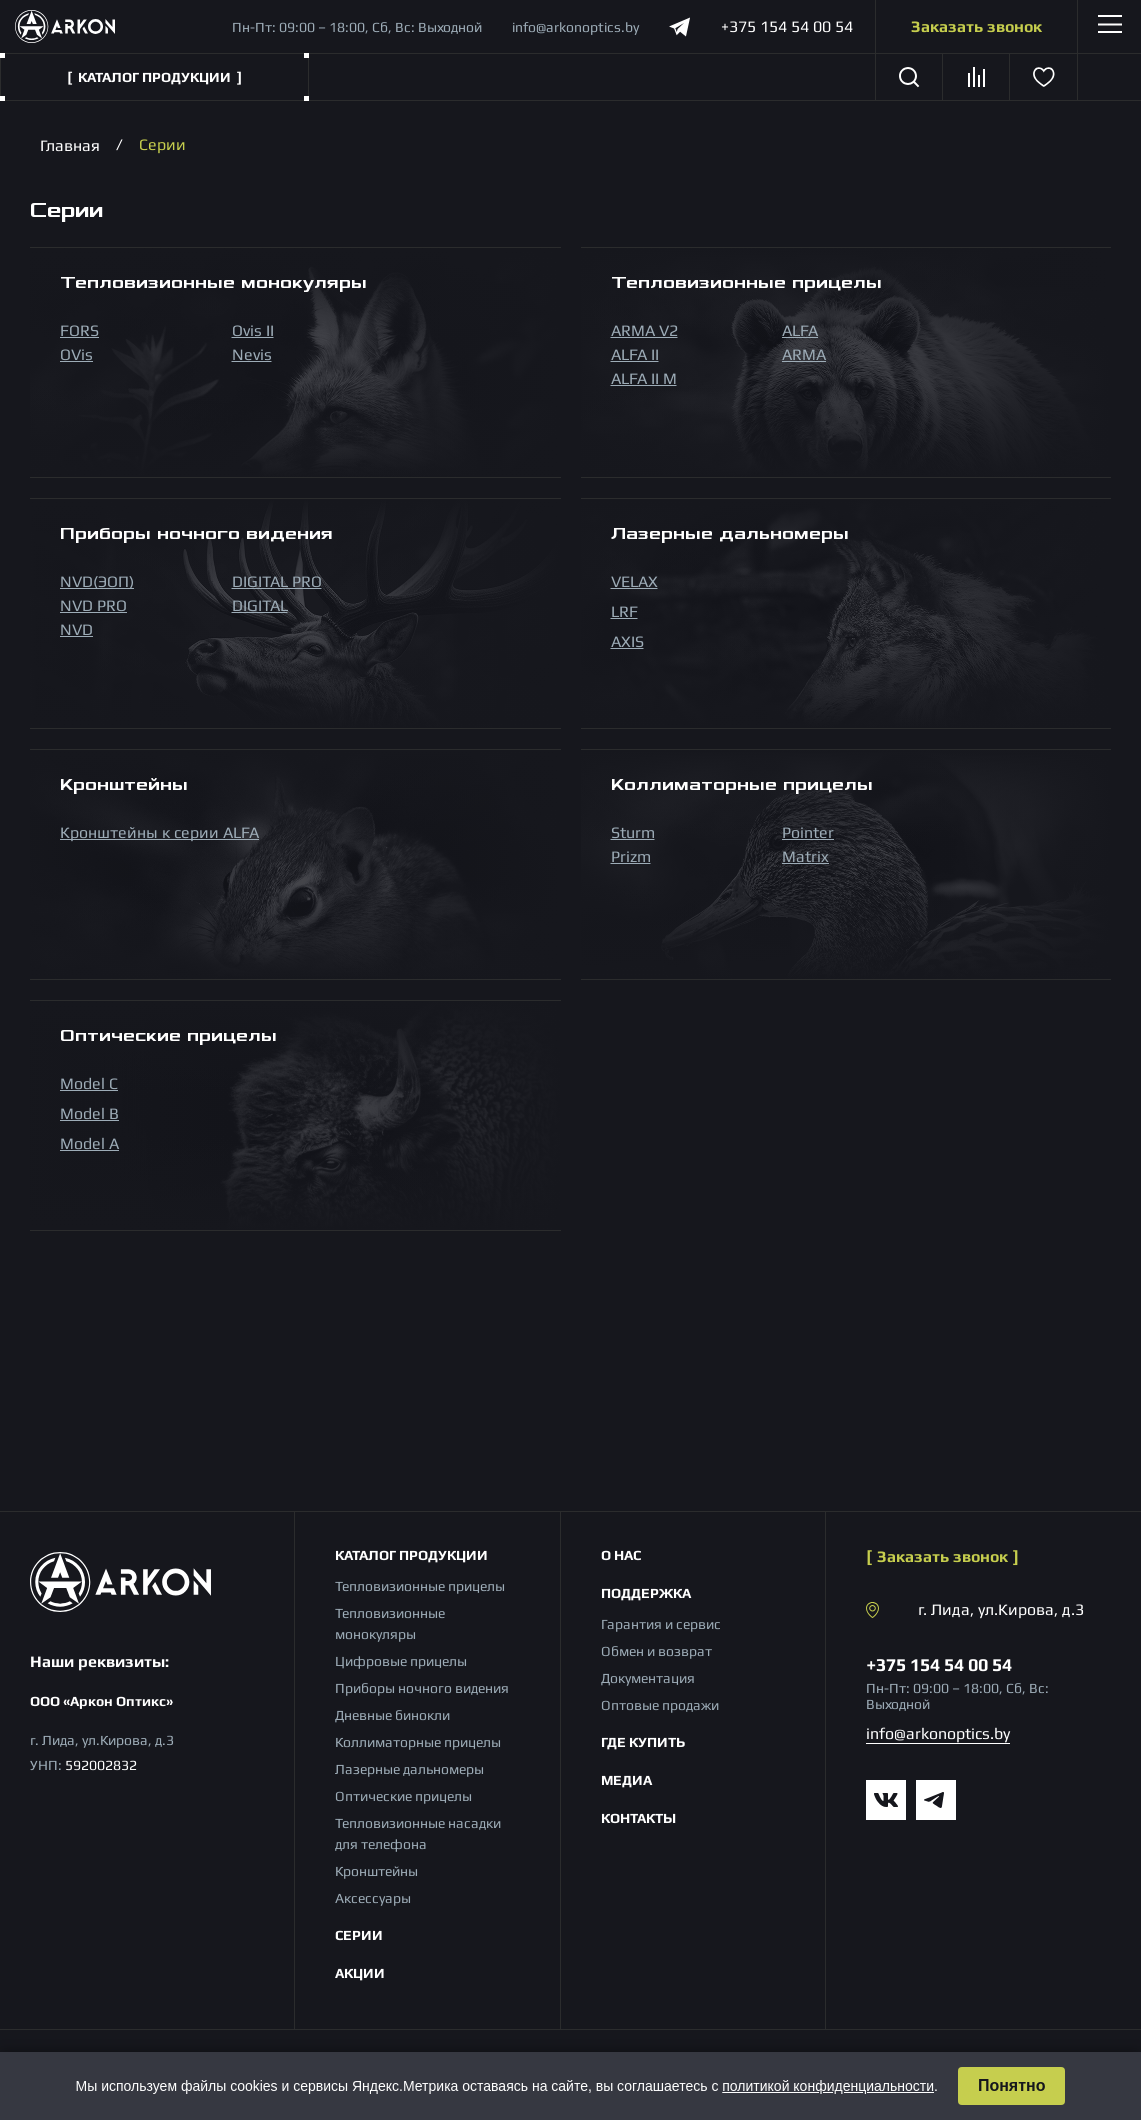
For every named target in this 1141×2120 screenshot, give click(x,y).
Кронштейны (376, 1871)
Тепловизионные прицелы (420, 1586)
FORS (79, 330)
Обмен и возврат (656, 1651)
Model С (89, 1083)
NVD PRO (93, 605)
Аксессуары (373, 1898)
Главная (70, 144)
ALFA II (635, 354)
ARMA (804, 354)
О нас (621, 1555)
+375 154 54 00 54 (787, 26)
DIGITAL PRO (277, 581)
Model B (89, 1113)
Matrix (805, 856)
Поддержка (646, 1593)
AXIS (627, 641)
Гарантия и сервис (661, 1624)
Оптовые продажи (660, 1705)
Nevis (252, 354)
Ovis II (253, 330)
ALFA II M (644, 378)
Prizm (631, 856)
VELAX (634, 581)
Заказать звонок (976, 26)
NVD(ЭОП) (97, 581)
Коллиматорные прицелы (418, 1742)
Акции (360, 1973)
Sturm (633, 832)
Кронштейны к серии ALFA (159, 832)
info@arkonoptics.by (575, 27)
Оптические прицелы (403, 1796)
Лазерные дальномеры (409, 1769)
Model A (89, 1143)
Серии (359, 1935)
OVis (76, 354)
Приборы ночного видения (422, 1688)
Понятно (1012, 2085)
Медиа (626, 1780)
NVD (76, 629)
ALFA (800, 330)
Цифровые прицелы (401, 1661)
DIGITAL (260, 605)
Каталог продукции (411, 1555)
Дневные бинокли (392, 1715)
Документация (648, 1678)
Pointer (808, 832)
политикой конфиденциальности (828, 2086)
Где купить (643, 1742)
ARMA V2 (644, 330)
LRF (624, 611)
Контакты (638, 1818)
